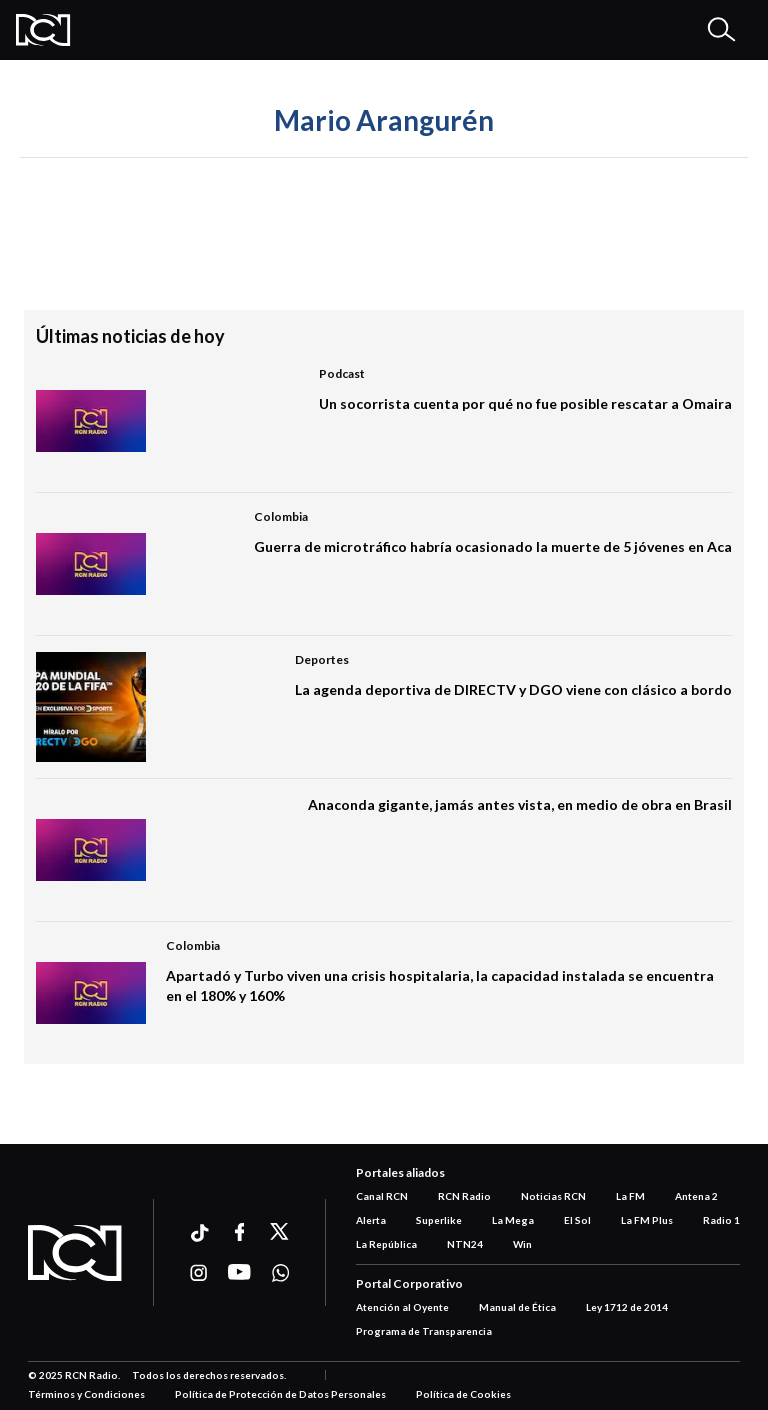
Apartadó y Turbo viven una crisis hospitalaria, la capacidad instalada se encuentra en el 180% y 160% (440, 985)
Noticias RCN (553, 1196)
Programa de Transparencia (424, 1331)
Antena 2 (696, 1196)
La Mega (513, 1220)
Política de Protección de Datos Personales (280, 1394)
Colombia (281, 516)
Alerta (371, 1220)
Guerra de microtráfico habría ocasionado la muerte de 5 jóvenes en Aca (493, 546)
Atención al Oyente (402, 1307)
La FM (630, 1196)
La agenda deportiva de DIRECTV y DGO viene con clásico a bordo (513, 689)
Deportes (322, 659)
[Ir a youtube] (239, 1273)
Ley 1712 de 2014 (627, 1307)
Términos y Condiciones (86, 1394)
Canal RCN (382, 1196)
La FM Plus (647, 1220)
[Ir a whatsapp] (280, 1273)
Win (522, 1244)
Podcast (342, 373)
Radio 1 (721, 1220)
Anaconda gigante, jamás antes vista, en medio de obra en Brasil (520, 804)
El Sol (577, 1220)
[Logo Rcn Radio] (43, 30)
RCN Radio (464, 1196)
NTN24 (465, 1244)
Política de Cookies (463, 1394)
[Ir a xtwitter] (280, 1232)
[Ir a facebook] (239, 1232)
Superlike (439, 1220)
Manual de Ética (517, 1307)
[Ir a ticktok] (198, 1235)
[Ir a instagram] (198, 1273)
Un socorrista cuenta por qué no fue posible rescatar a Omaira (525, 403)
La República (386, 1244)
